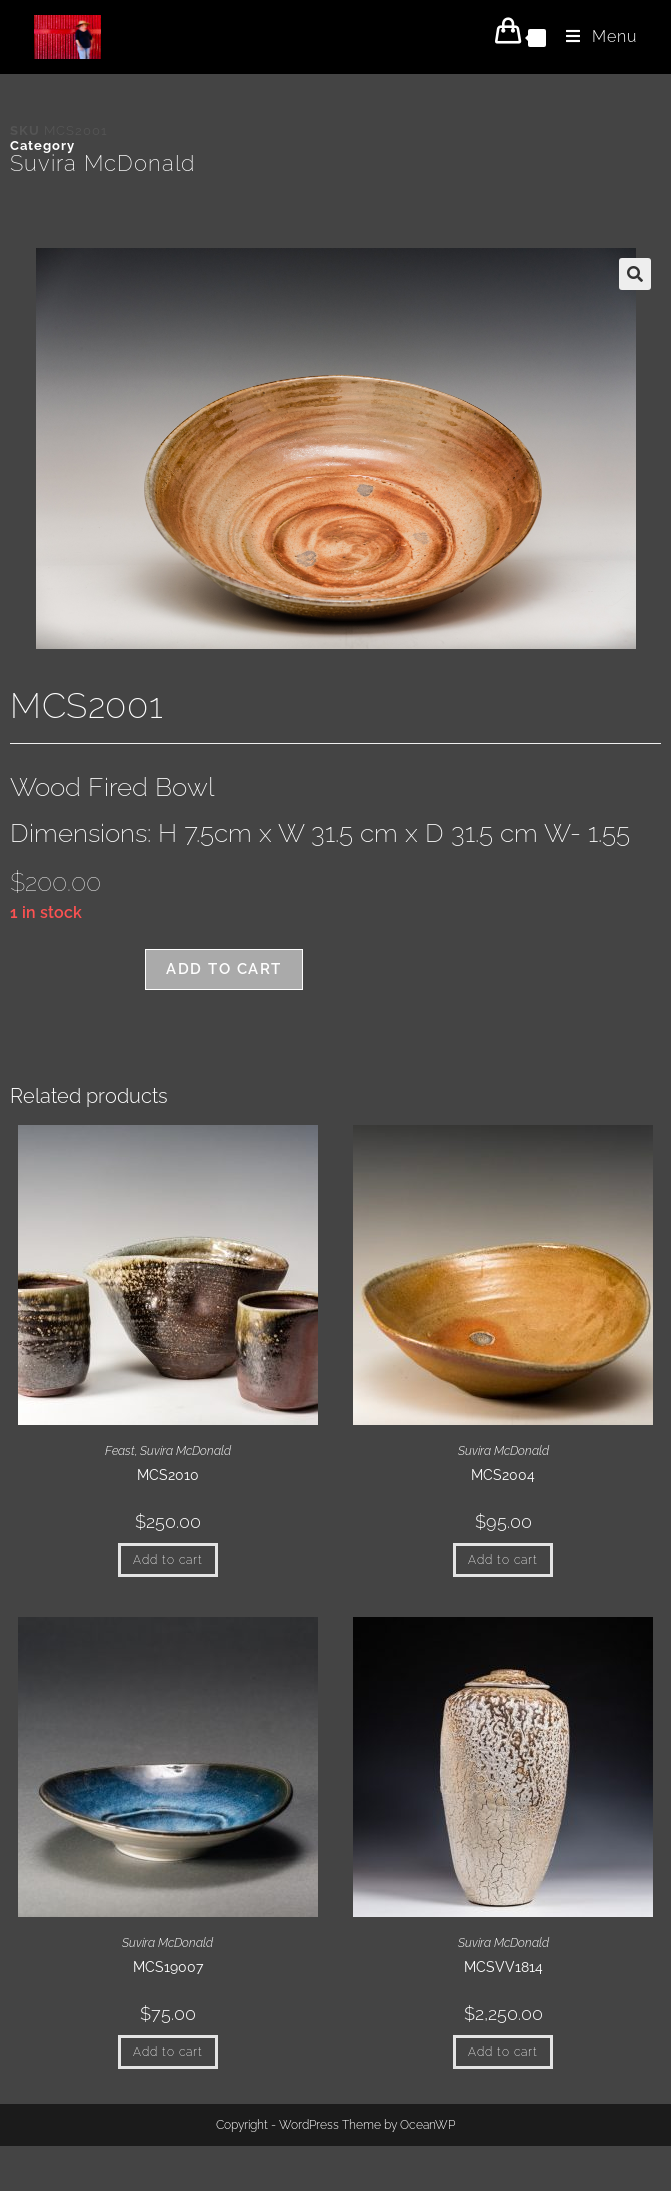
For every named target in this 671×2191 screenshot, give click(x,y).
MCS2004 (503, 1475)
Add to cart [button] (168, 1560)
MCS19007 (168, 1967)
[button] (635, 274)
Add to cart (224, 969)
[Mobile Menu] (594, 36)
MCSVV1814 (503, 1967)
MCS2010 (168, 1475)
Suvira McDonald (102, 163)
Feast (120, 1451)
